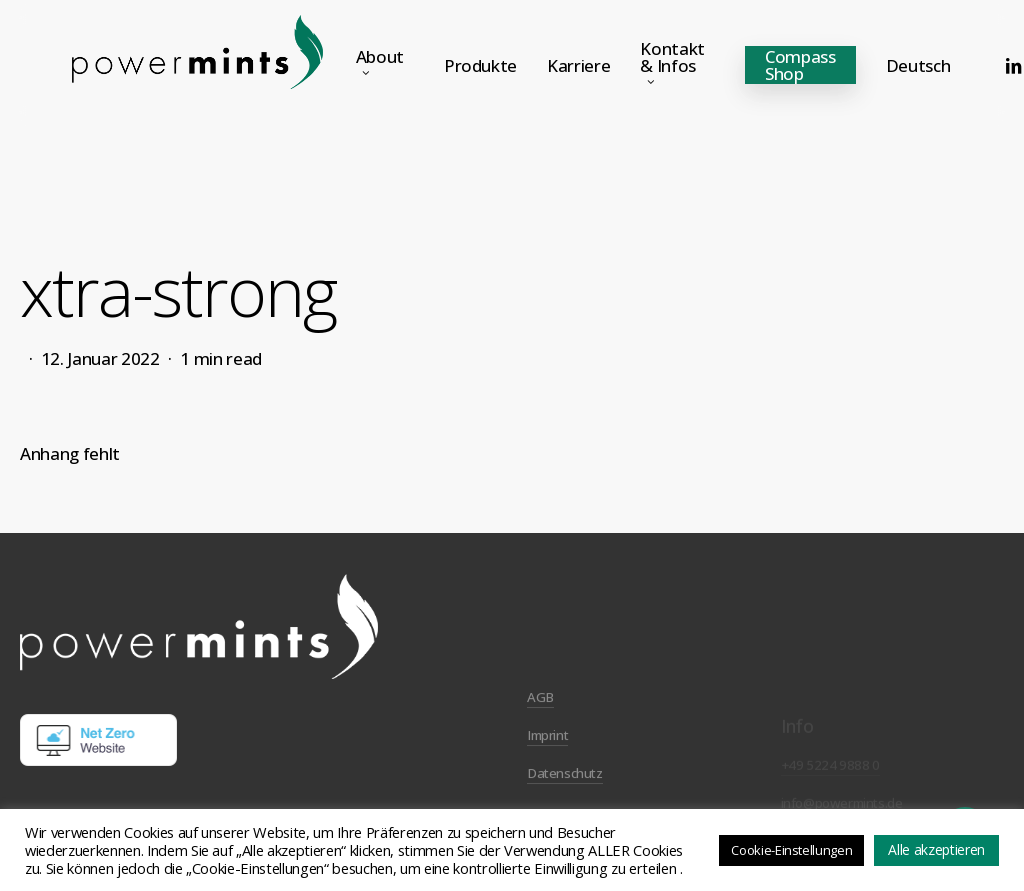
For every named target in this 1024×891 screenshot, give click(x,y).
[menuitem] (918, 65)
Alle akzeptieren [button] (936, 849)
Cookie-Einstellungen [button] (791, 850)
